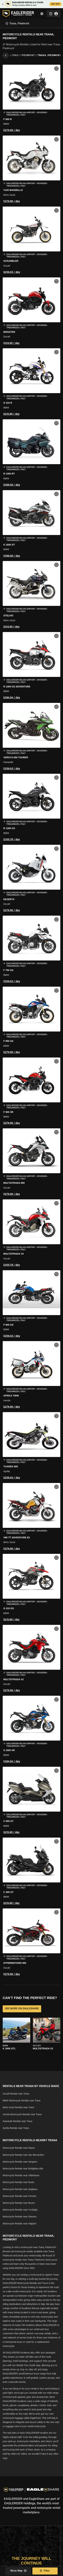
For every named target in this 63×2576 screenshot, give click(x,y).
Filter (45, 2570)
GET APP (55, 4)
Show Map (18, 2570)
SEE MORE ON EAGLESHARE (22, 2008)
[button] (31, 99)
